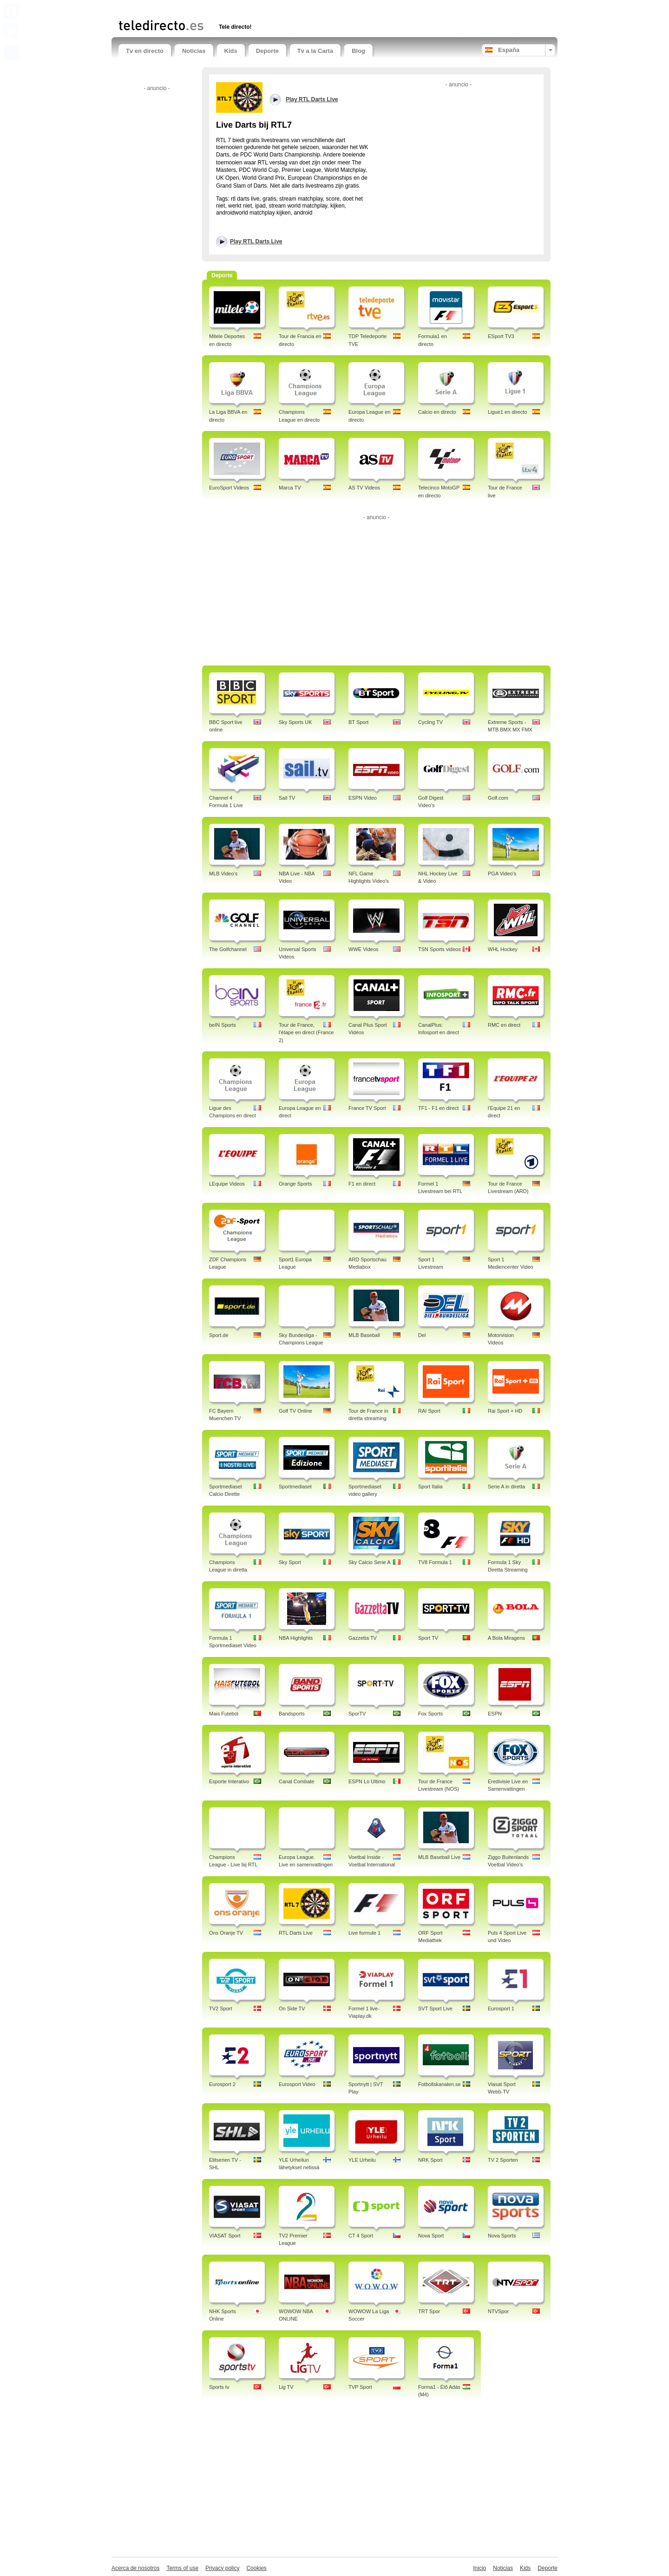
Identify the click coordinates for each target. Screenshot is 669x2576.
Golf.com (498, 798)
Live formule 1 (364, 1933)
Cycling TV (430, 722)
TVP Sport (360, 2387)
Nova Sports (502, 2235)
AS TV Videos (364, 487)
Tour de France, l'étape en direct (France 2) (306, 1032)
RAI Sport (429, 1411)
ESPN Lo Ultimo (366, 1781)
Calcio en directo (437, 412)
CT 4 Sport (360, 2235)
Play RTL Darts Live (256, 241)
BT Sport (358, 722)
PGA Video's (502, 873)
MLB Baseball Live (439, 1857)
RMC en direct (504, 1025)
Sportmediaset (295, 1486)
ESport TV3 (501, 336)
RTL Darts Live (296, 1933)
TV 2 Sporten (503, 2160)
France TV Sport (367, 1108)
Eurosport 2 (222, 2084)
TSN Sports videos (439, 949)
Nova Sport (431, 2235)
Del (422, 1335)
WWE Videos (363, 949)
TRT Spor (429, 2311)
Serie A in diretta (506, 1486)
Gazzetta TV (362, 1638)
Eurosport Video (297, 2084)
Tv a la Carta (315, 50)
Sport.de (219, 1335)
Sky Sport (290, 1562)
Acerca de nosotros (135, 2568)
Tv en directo (145, 50)
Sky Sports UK (295, 722)
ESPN (495, 1713)
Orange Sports (295, 1184)
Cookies (256, 2568)
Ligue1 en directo (507, 412)
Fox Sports (430, 1713)
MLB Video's (223, 873)
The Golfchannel (228, 949)
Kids (230, 50)
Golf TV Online (295, 1411)
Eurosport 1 (501, 2008)
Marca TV (290, 487)
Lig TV (286, 2387)
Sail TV (287, 798)
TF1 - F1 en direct (438, 1108)
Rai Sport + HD (505, 1411)
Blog (358, 50)
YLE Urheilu (362, 2160)
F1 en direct (361, 1184)
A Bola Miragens (506, 1638)
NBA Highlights (296, 1638)
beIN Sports (222, 1025)
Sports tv (219, 2387)
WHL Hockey (503, 949)
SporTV (357, 1713)
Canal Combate (296, 1781)
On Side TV (292, 2008)
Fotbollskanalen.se (439, 2084)
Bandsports (292, 1713)
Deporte (267, 50)
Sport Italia (430, 1486)
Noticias (194, 50)
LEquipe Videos (227, 1184)
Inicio (479, 2568)
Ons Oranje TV (226, 1933)
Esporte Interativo (229, 1781)
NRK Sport (430, 2160)
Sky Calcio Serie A (369, 1562)
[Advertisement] (227, 8)
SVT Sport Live (435, 2008)
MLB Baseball (364, 1335)
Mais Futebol (223, 1713)
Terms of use (182, 2568)
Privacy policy (222, 2568)
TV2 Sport (220, 2008)
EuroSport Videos (229, 487)
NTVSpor (498, 2311)
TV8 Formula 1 (435, 1562)
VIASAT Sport (224, 2235)
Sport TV (428, 1638)
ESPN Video (362, 798)
